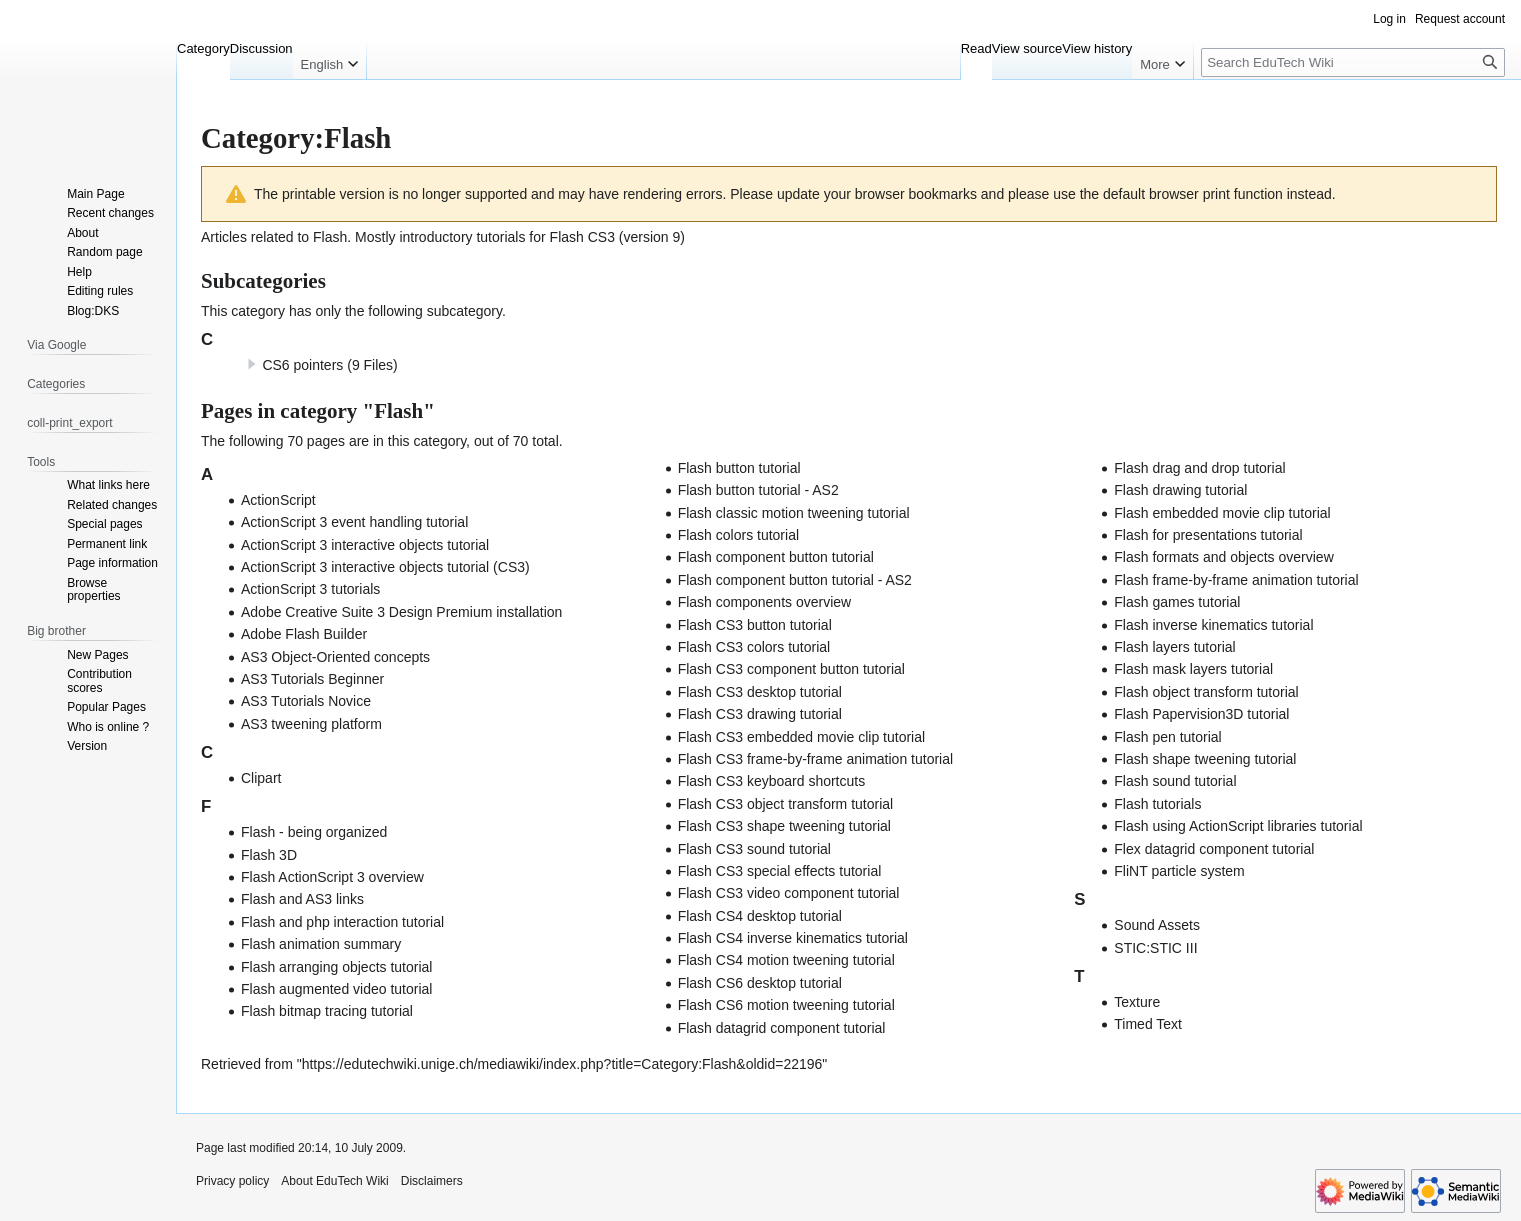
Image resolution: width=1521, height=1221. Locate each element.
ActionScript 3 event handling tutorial (354, 522)
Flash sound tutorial (1175, 781)
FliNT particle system (1179, 871)
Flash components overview (765, 602)
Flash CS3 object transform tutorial (786, 804)
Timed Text (1148, 1024)
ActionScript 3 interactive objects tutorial (365, 545)
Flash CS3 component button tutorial (791, 669)
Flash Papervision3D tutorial (1201, 714)
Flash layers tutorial (1174, 647)
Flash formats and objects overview (1223, 557)
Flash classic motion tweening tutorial (794, 513)
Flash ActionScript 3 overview (332, 877)
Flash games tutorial (1177, 602)
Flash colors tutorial (738, 535)
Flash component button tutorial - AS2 (795, 580)
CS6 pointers (302, 365)
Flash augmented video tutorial (336, 989)
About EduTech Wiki (334, 1181)
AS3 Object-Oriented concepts (335, 657)
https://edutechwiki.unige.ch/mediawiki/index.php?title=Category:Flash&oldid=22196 (562, 1064)
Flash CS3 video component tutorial (789, 893)
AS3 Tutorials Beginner (312, 679)
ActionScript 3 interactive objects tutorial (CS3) (385, 567)
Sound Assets (1157, 925)
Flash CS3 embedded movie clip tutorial (801, 737)
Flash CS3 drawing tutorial (760, 714)
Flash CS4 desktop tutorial (760, 916)
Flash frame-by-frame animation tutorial (1236, 580)
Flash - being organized (314, 832)
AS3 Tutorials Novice (306, 701)
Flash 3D (269, 855)
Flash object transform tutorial (1206, 692)
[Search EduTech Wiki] (1353, 62)
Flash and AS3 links (302, 899)
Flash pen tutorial (1167, 737)
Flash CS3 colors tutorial (754, 647)
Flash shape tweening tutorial (1205, 759)
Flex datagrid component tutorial (1214, 849)
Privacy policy (232, 1181)
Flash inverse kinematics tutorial (1213, 625)
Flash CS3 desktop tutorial (760, 692)
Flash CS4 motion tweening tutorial (786, 960)
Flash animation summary (321, 944)
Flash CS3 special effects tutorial (780, 871)
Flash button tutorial (739, 468)
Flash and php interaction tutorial (342, 922)
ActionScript (278, 500)
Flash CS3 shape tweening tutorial (784, 826)
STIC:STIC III (1155, 948)
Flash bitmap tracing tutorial (327, 1011)
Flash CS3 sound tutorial (754, 849)
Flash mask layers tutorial (1193, 669)
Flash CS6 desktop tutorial (760, 983)
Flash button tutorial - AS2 (758, 490)
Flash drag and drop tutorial (1199, 468)
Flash (330, 237)
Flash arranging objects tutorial (336, 967)
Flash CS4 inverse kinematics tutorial (793, 938)
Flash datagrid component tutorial (782, 1028)
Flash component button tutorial (776, 557)
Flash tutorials (1157, 804)
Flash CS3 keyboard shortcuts (772, 781)
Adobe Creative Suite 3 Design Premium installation (401, 612)
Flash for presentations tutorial (1208, 535)
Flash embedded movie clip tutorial (1222, 513)
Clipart (261, 778)
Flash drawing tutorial (1180, 490)
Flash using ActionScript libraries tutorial (1238, 826)
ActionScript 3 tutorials (310, 589)
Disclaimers (432, 1181)
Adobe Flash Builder (304, 634)
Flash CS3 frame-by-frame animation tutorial (815, 759)
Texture (1137, 1002)
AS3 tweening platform (311, 724)
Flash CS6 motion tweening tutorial (786, 1005)
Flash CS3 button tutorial (755, 625)
